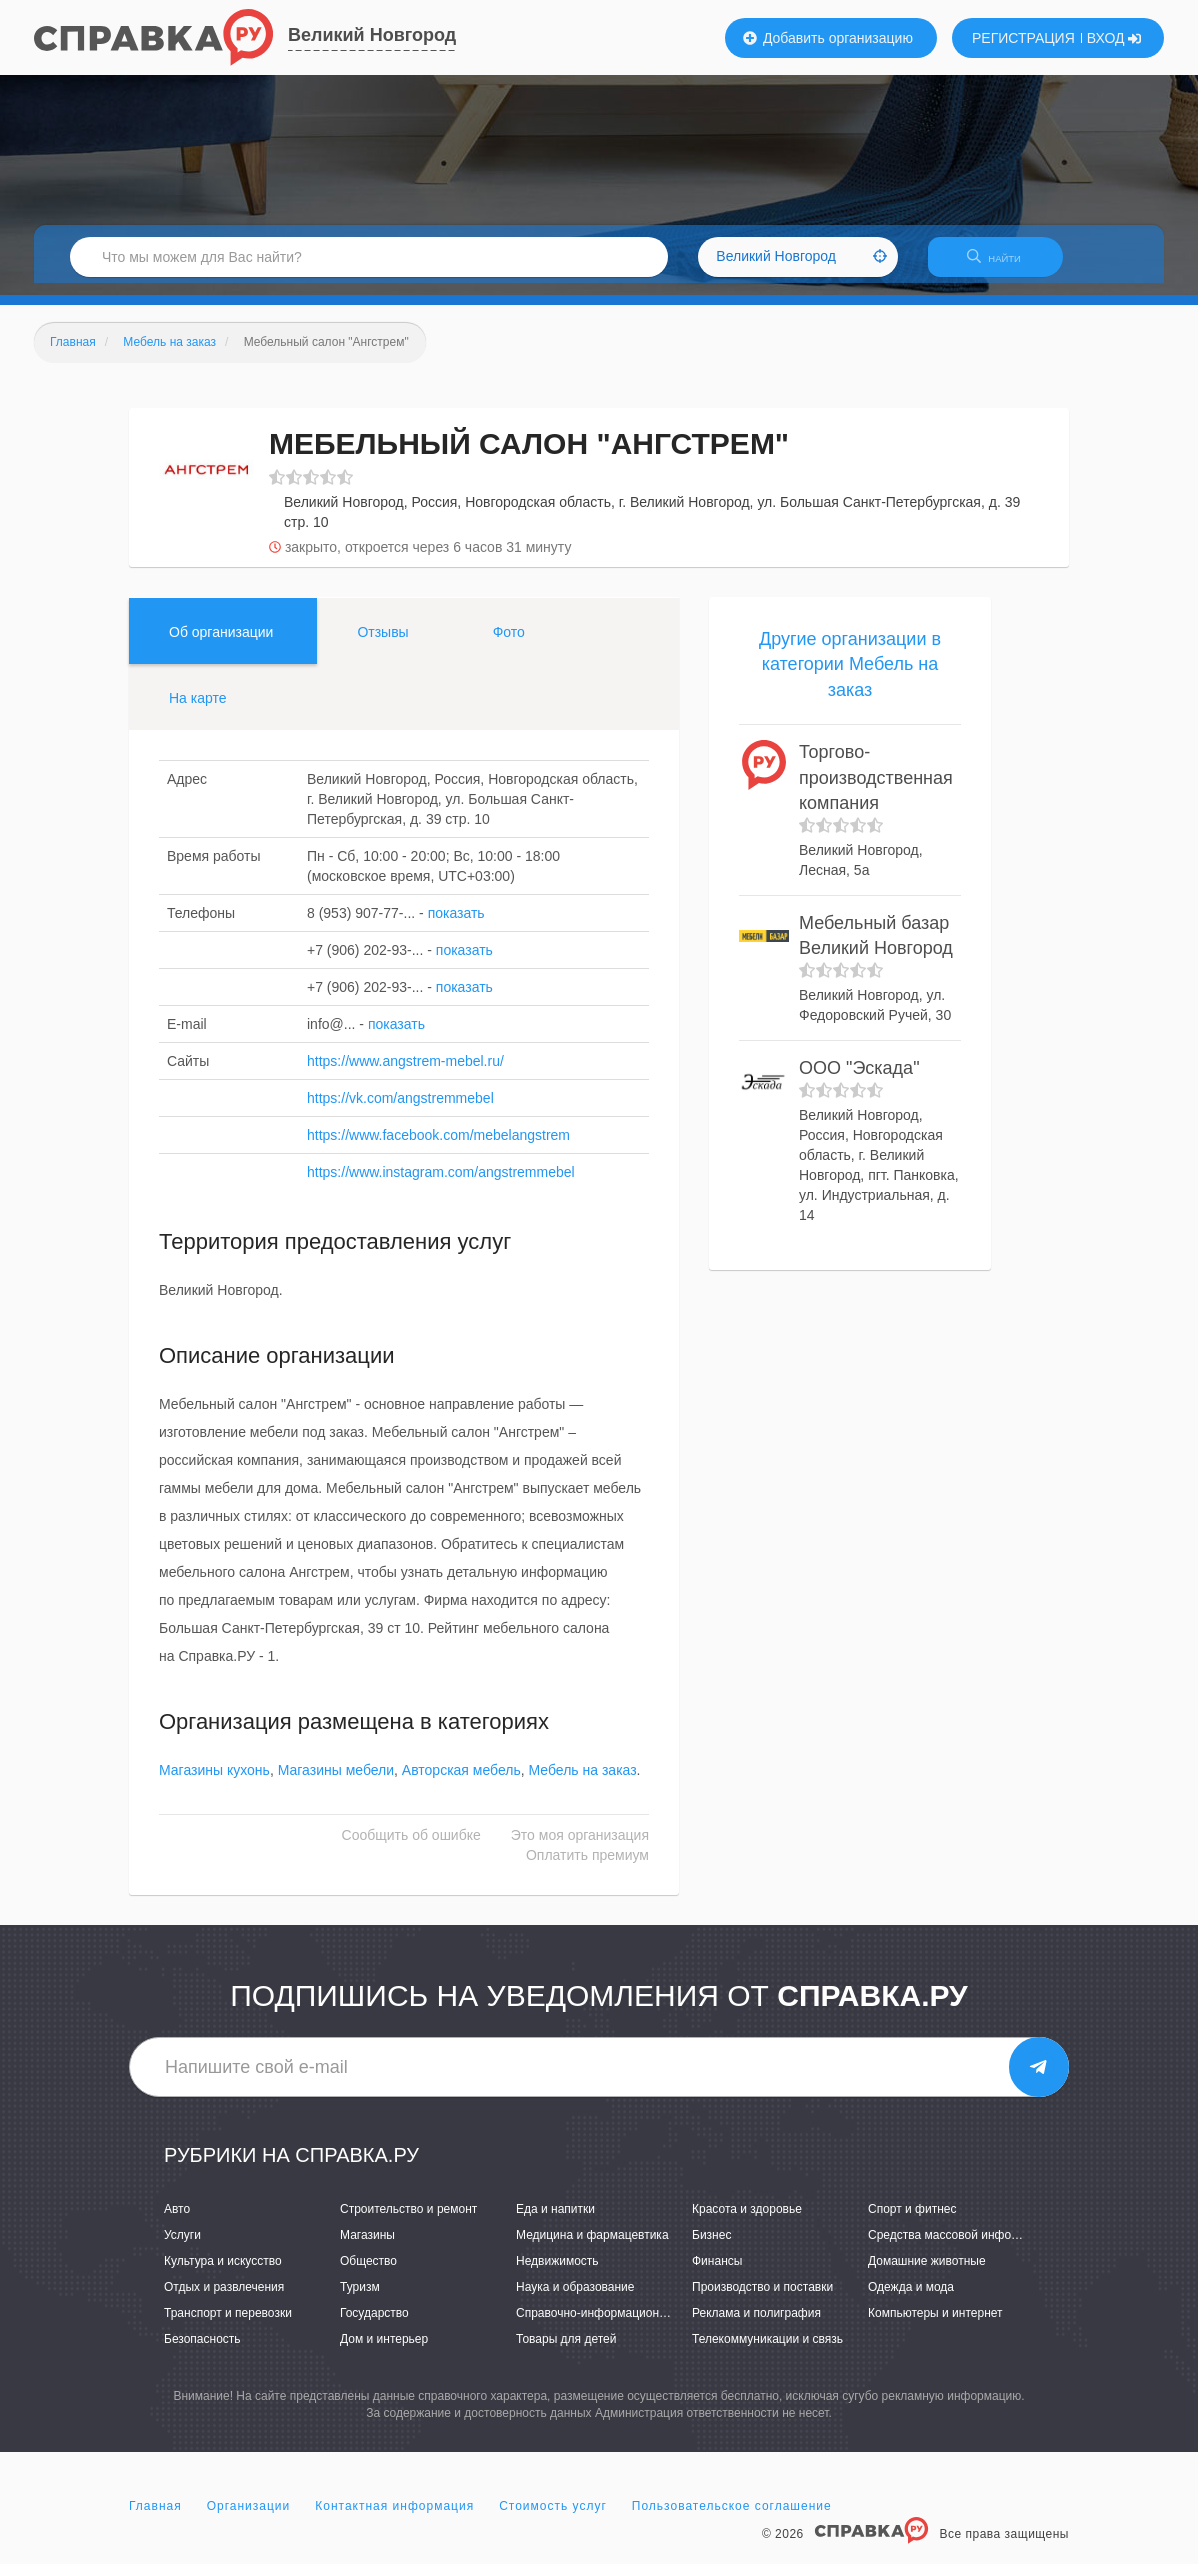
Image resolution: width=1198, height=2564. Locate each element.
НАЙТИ (1004, 264)
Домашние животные (927, 2273)
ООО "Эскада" (859, 1080)
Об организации (221, 644)
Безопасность (202, 2352)
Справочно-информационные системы (624, 2326)
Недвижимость (557, 2273)
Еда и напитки (555, 2221)
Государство (374, 2326)
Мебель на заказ (583, 1783)
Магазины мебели (336, 1783)
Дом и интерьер (384, 2352)
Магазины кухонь (214, 1783)
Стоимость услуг (553, 2518)
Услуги (182, 2247)
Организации (249, 2518)
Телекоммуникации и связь (767, 2352)
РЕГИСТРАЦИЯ (1023, 38)
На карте (198, 710)
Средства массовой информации (960, 2247)
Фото (509, 644)
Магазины (367, 2247)
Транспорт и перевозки (228, 2326)
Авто (177, 2221)
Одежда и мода (911, 2299)
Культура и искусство (223, 2273)
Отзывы (382, 644)
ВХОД (1114, 38)
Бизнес (711, 2247)
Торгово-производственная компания (876, 789)
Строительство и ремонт (408, 2221)
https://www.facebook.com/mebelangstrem (438, 1147)
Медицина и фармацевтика (592, 2247)
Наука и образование (575, 2299)
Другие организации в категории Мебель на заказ (850, 676)
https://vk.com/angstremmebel (400, 1110)
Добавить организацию (828, 38)
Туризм (360, 2299)
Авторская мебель (461, 1783)
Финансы (717, 2273)
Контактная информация (394, 2518)
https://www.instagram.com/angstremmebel (441, 1184)
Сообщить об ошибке (411, 1848)
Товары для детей (566, 2352)
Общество (368, 2273)
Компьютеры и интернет (935, 2326)
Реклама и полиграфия (756, 2326)
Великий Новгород (372, 35)
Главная (155, 2518)
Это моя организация (580, 1848)
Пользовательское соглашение (732, 2518)
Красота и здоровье (747, 2221)
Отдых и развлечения (224, 2299)
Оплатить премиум (587, 1868)
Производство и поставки (762, 2299)
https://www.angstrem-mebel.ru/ (405, 1073)
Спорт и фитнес (912, 2221)
